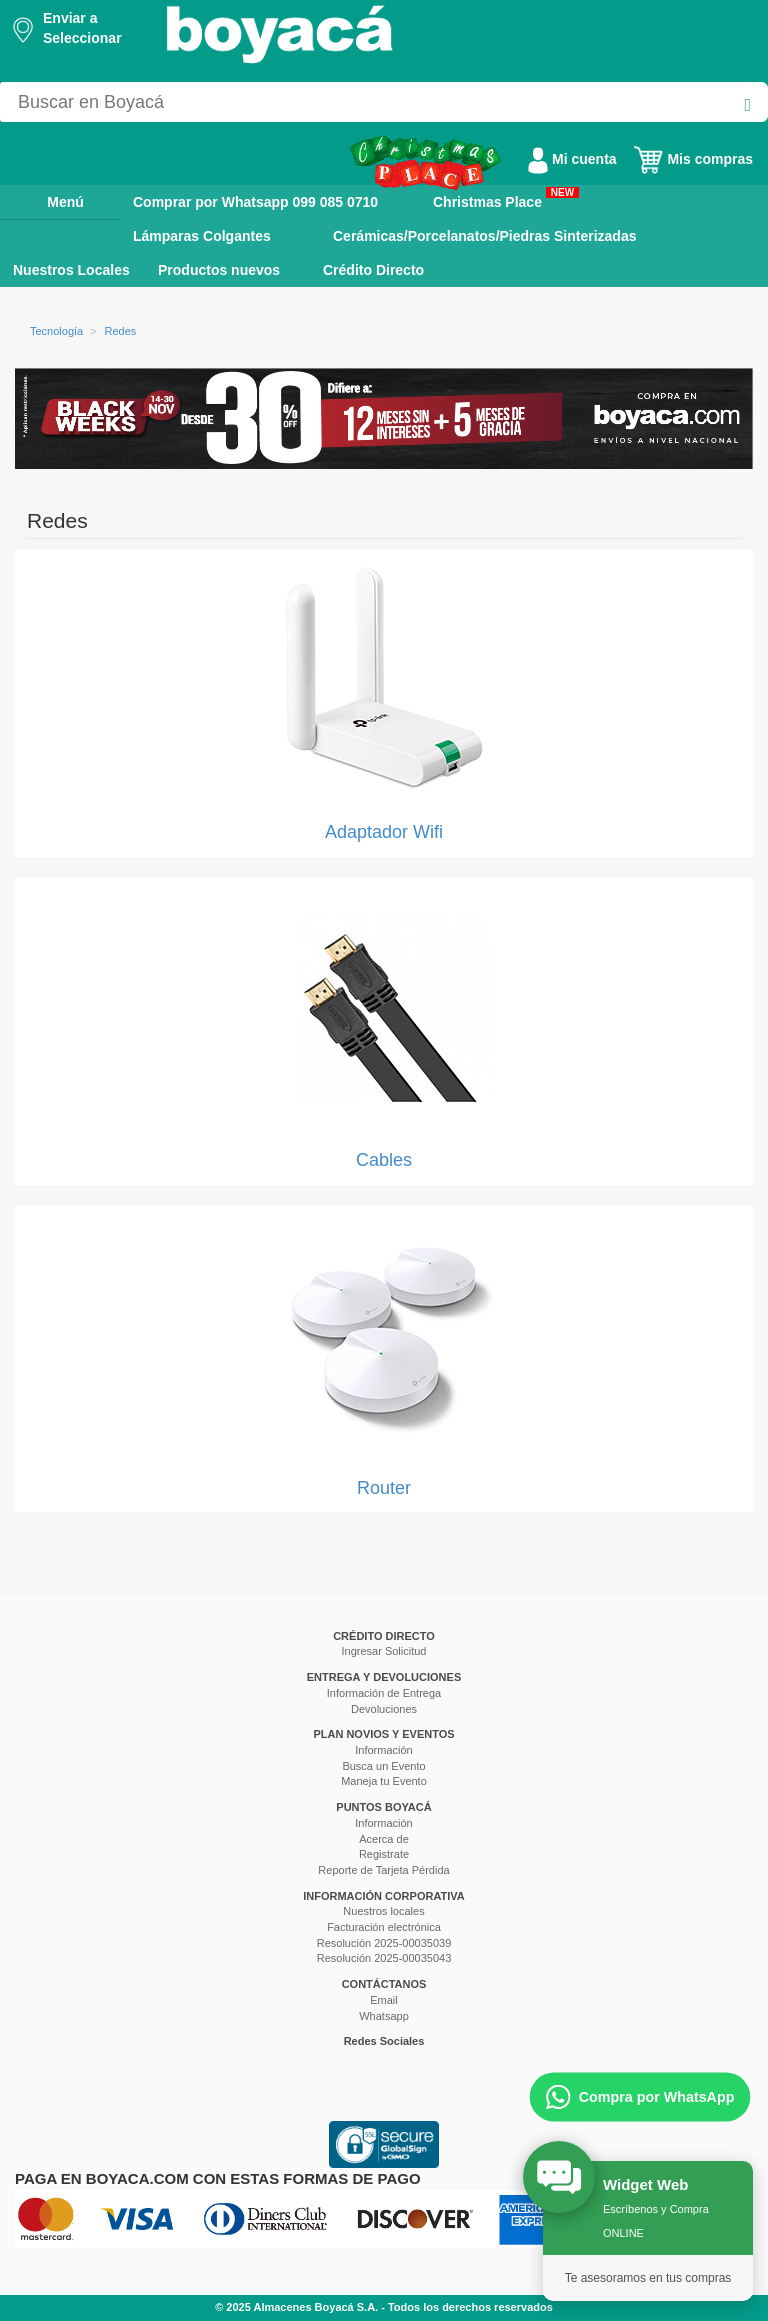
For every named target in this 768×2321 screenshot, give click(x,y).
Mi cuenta (572, 159)
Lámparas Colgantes (202, 236)
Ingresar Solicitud (384, 1651)
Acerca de (384, 1839)
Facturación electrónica (384, 1927)
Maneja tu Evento (384, 1781)
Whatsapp (384, 2016)
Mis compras (693, 159)
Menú (51, 201)
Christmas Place (506, 198)
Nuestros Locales (71, 270)
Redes (121, 331)
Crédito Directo (373, 270)
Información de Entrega (384, 1693)
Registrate (384, 1854)
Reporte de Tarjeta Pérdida (383, 1870)
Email (384, 2000)
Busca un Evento (383, 1766)
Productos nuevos (219, 270)
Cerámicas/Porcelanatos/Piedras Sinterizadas (484, 236)
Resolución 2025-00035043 (384, 1958)
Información (383, 1750)
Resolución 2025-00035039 (384, 1943)
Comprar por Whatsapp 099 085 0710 (255, 202)
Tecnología (56, 331)
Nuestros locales (383, 1911)
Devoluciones (384, 1709)
